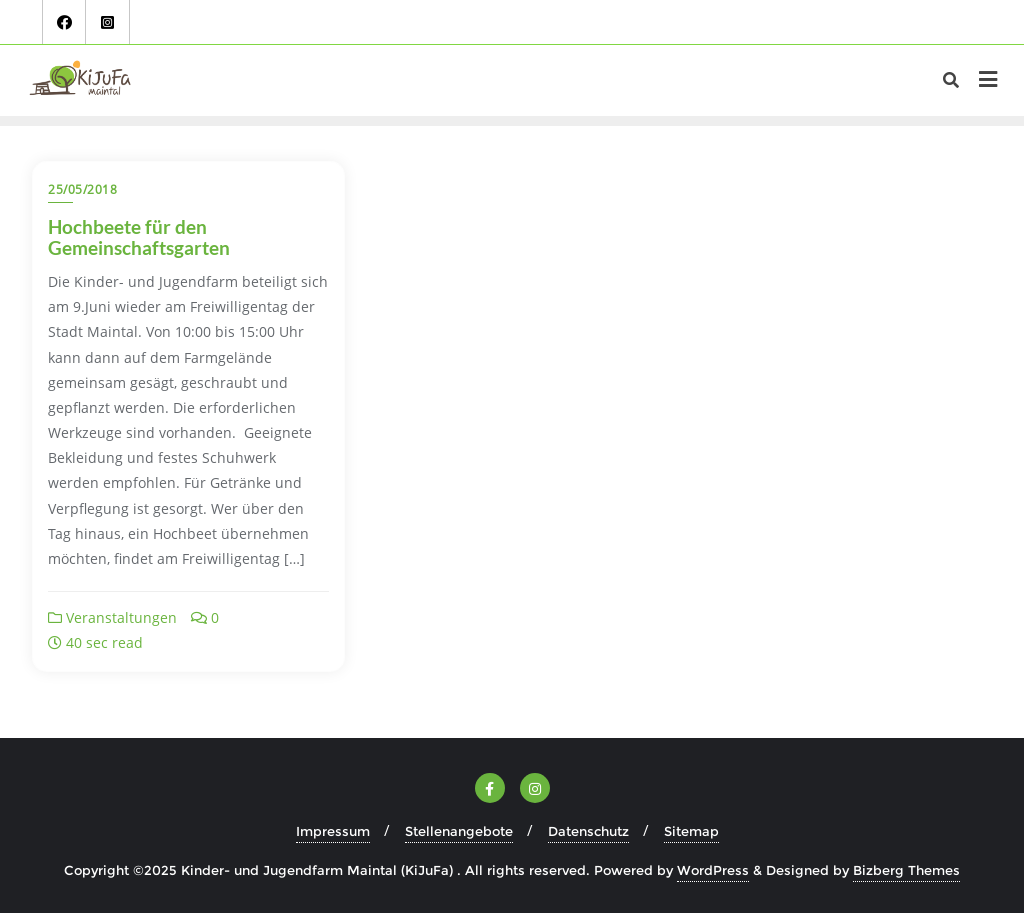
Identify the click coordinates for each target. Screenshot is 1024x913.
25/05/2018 (82, 189)
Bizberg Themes (906, 870)
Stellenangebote (459, 831)
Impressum (333, 831)
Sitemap (691, 831)
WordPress (713, 870)
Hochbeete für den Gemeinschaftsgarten (139, 237)
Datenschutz (588, 831)
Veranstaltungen (112, 617)
